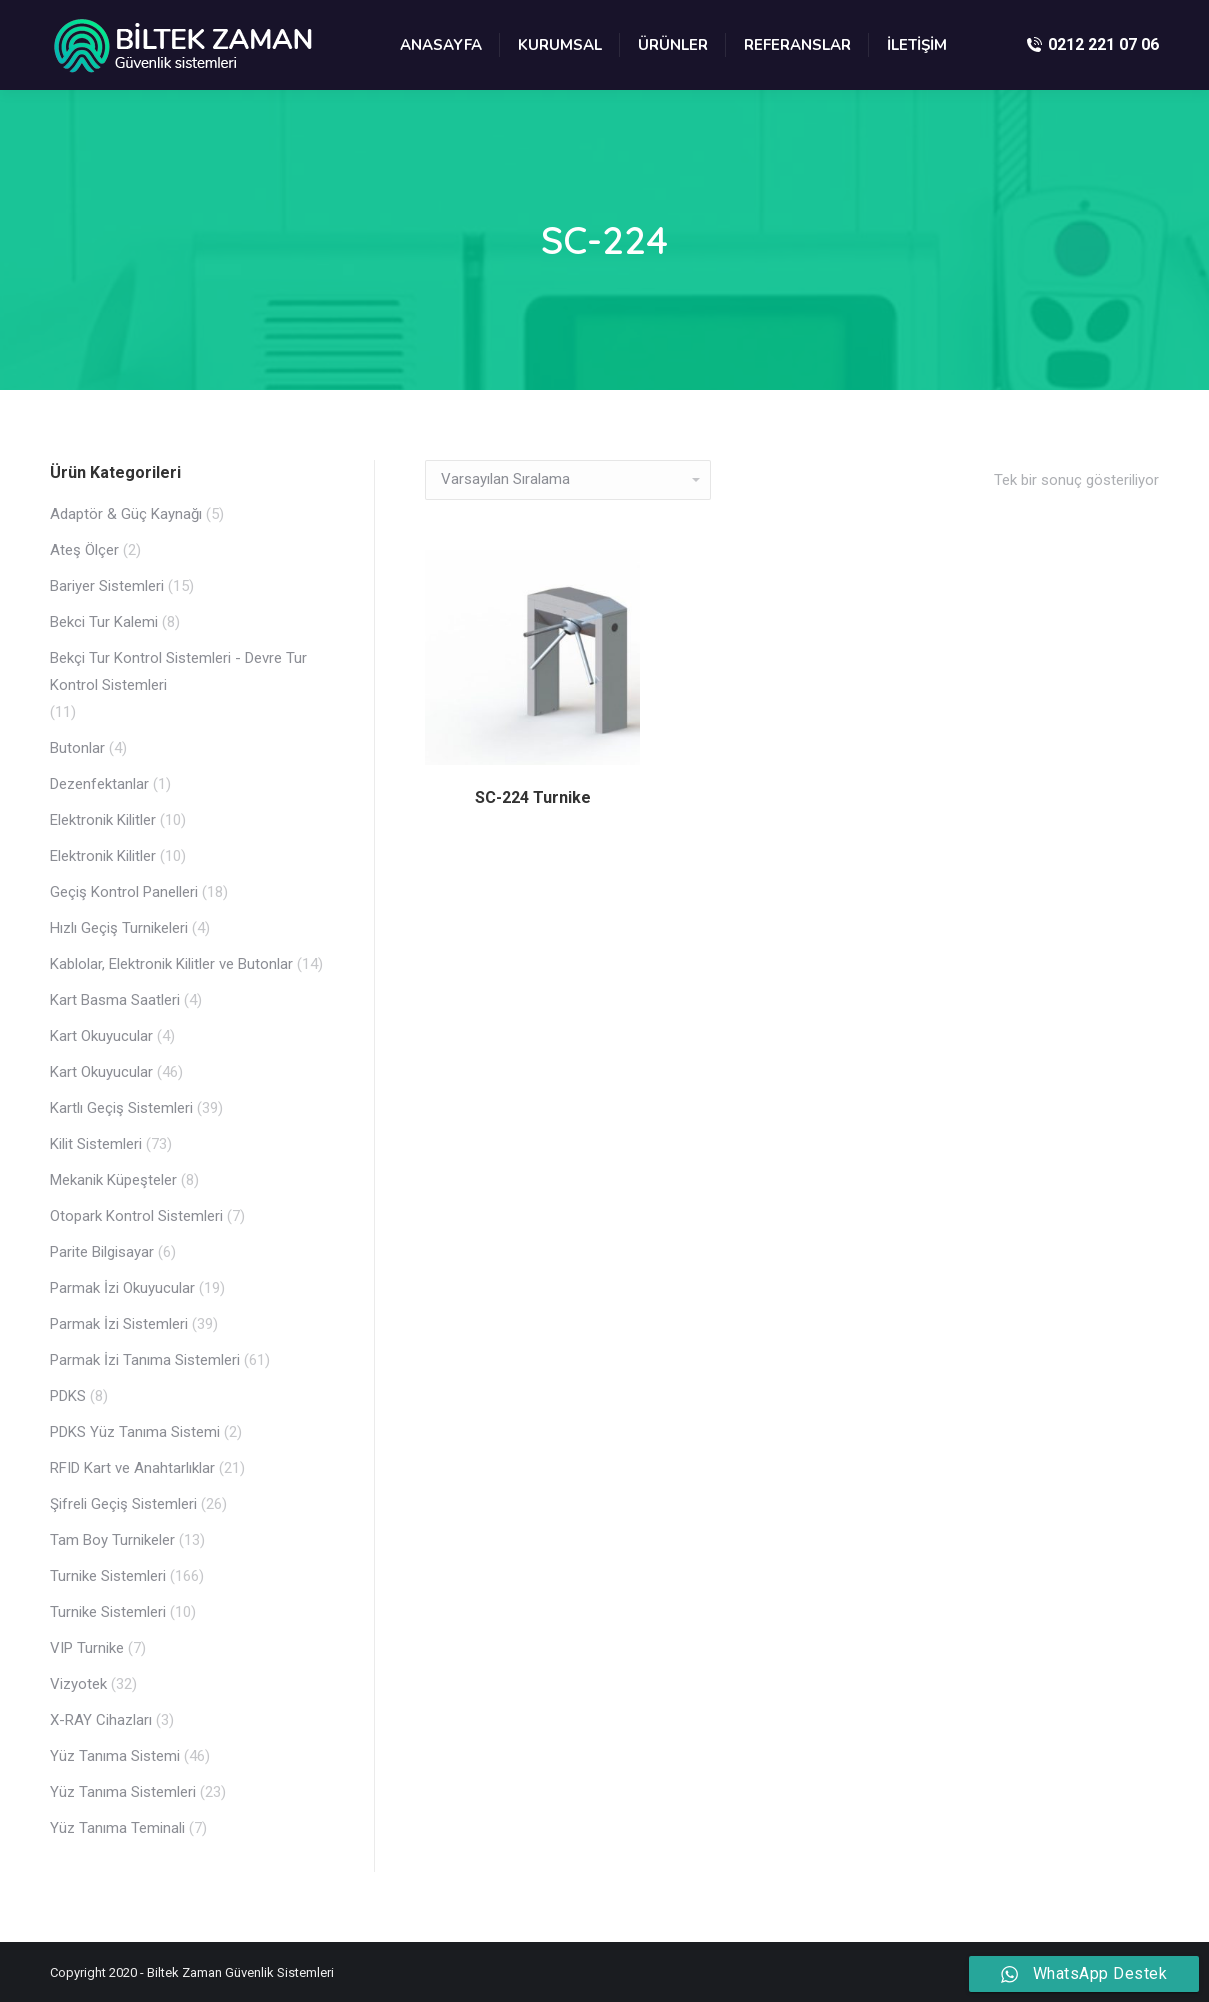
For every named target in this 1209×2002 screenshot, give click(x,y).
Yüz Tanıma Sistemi (115, 1756)
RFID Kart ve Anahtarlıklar (132, 1468)
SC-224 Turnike (533, 797)
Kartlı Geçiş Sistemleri (121, 1108)
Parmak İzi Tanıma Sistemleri (145, 1360)
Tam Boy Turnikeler (112, 1540)
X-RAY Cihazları (101, 1720)
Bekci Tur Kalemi (104, 622)
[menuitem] (441, 45)
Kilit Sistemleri (96, 1144)
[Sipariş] (568, 480)
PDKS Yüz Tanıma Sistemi (135, 1432)
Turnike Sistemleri (108, 1576)
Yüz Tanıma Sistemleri (123, 1792)
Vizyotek (78, 1684)
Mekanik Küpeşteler (113, 1180)
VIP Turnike (87, 1648)
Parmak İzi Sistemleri (119, 1324)
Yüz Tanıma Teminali (117, 1828)
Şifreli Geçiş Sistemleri (123, 1504)
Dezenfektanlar (99, 784)
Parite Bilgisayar (102, 1252)
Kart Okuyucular (101, 1036)
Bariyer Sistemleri (107, 586)
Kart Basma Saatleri (115, 1000)
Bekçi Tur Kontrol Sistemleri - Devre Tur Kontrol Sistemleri (178, 671)
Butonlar (77, 748)
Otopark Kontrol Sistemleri (136, 1216)
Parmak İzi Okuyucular (122, 1288)
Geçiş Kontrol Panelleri (124, 892)
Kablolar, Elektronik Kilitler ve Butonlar (171, 964)
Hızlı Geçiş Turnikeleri (119, 928)
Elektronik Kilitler (103, 820)
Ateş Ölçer (84, 550)
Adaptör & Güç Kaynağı (126, 514)
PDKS (68, 1396)
